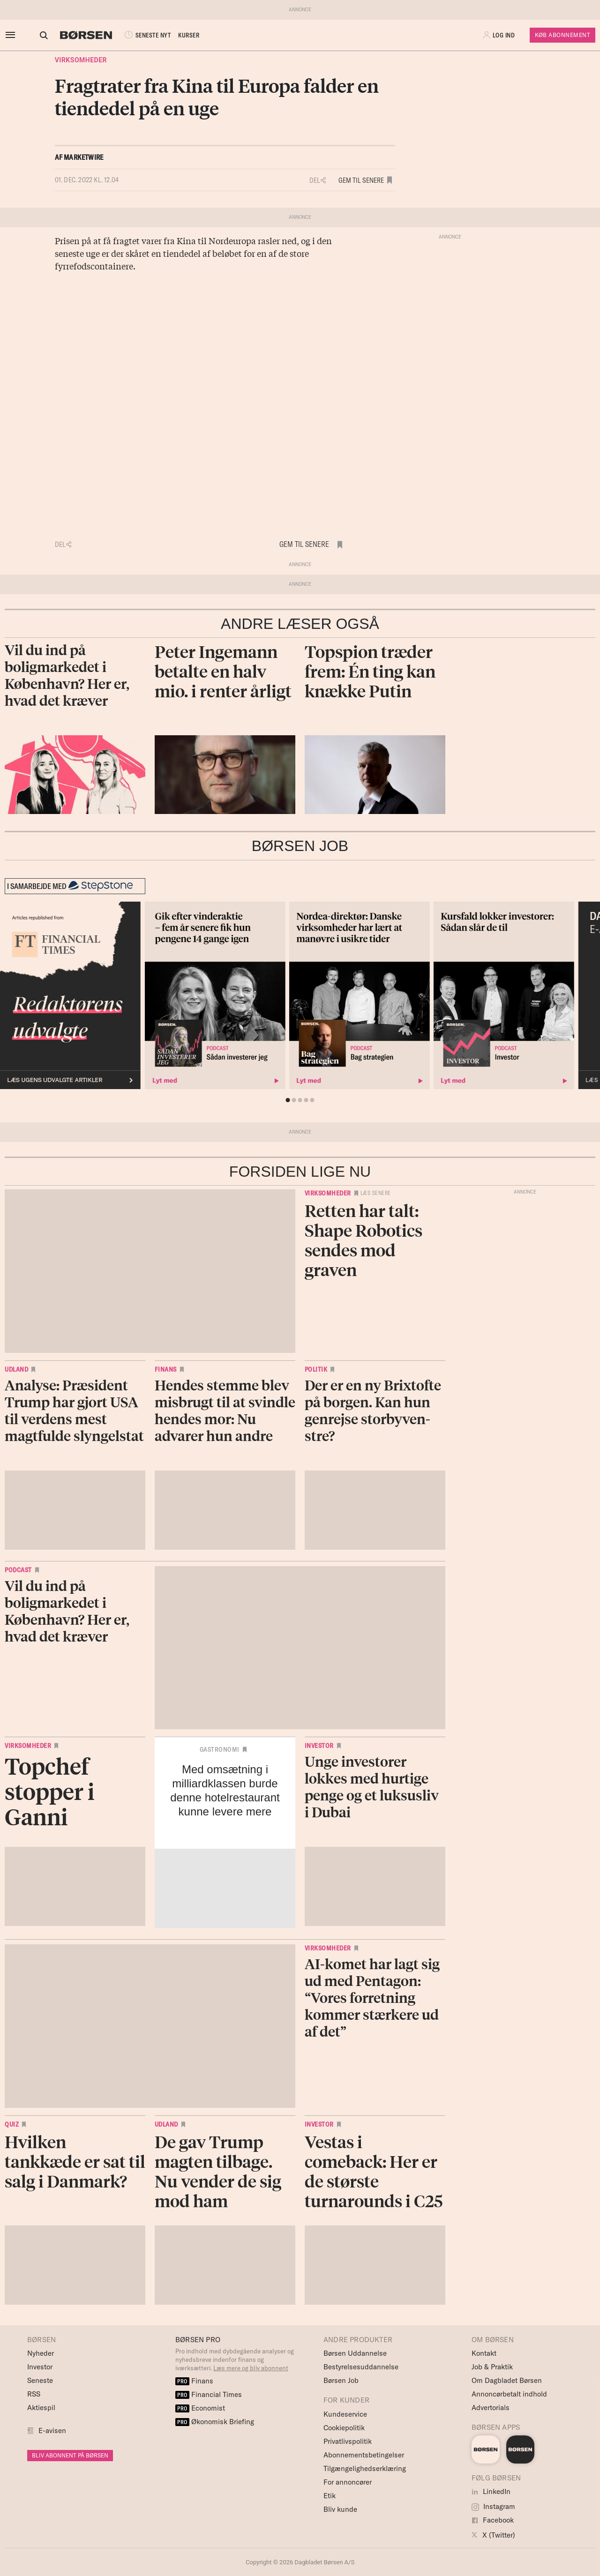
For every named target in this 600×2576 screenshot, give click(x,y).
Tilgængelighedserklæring (364, 2468)
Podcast (18, 1570)
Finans (166, 1369)
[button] (499, 35)
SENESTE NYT (138, 35)
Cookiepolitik (344, 2427)
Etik (329, 2495)
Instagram (493, 2506)
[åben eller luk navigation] (12, 35)
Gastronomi (220, 1749)
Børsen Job (341, 2380)
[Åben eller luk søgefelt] (35, 35)
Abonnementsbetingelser (363, 2454)
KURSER (180, 35)
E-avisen (52, 2430)
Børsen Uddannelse (355, 2353)
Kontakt (484, 2353)
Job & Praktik (492, 2366)
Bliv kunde (340, 2509)
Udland (16, 1369)
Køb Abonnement (562, 34)
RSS (33, 2393)
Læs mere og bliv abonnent (250, 2368)
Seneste (40, 2380)
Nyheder (40, 2353)
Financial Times (208, 2394)
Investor (319, 1745)
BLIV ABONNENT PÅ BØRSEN (70, 2455)
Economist (200, 2408)
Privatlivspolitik (347, 2441)
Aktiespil (41, 2407)
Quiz (12, 2124)
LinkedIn (491, 2491)
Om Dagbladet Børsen (507, 2380)
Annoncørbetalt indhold (509, 2393)
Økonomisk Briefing (214, 2421)
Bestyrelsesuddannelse (360, 2366)
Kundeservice (345, 2414)
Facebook (493, 2520)
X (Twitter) (493, 2535)
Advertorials (491, 2407)
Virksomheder (81, 60)
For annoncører (347, 2482)
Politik (316, 1369)
